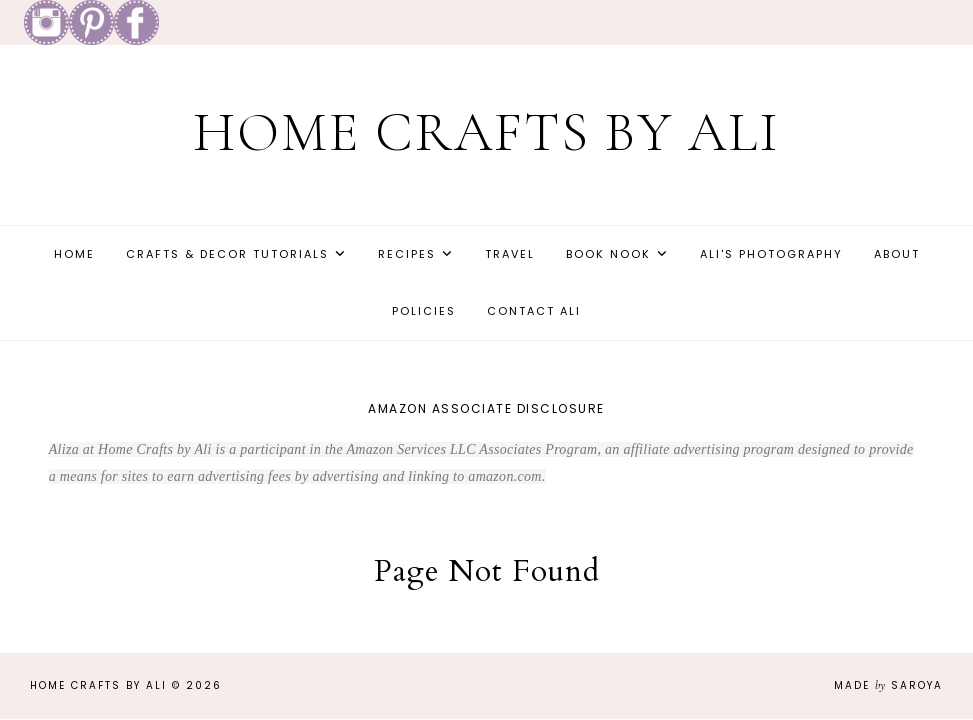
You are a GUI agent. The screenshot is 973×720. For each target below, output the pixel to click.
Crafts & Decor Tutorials (227, 254)
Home (74, 254)
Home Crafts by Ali (486, 132)
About (897, 254)
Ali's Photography (771, 254)
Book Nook (608, 254)
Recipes (407, 254)
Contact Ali (534, 311)
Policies (424, 311)
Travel (510, 254)
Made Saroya (888, 685)
